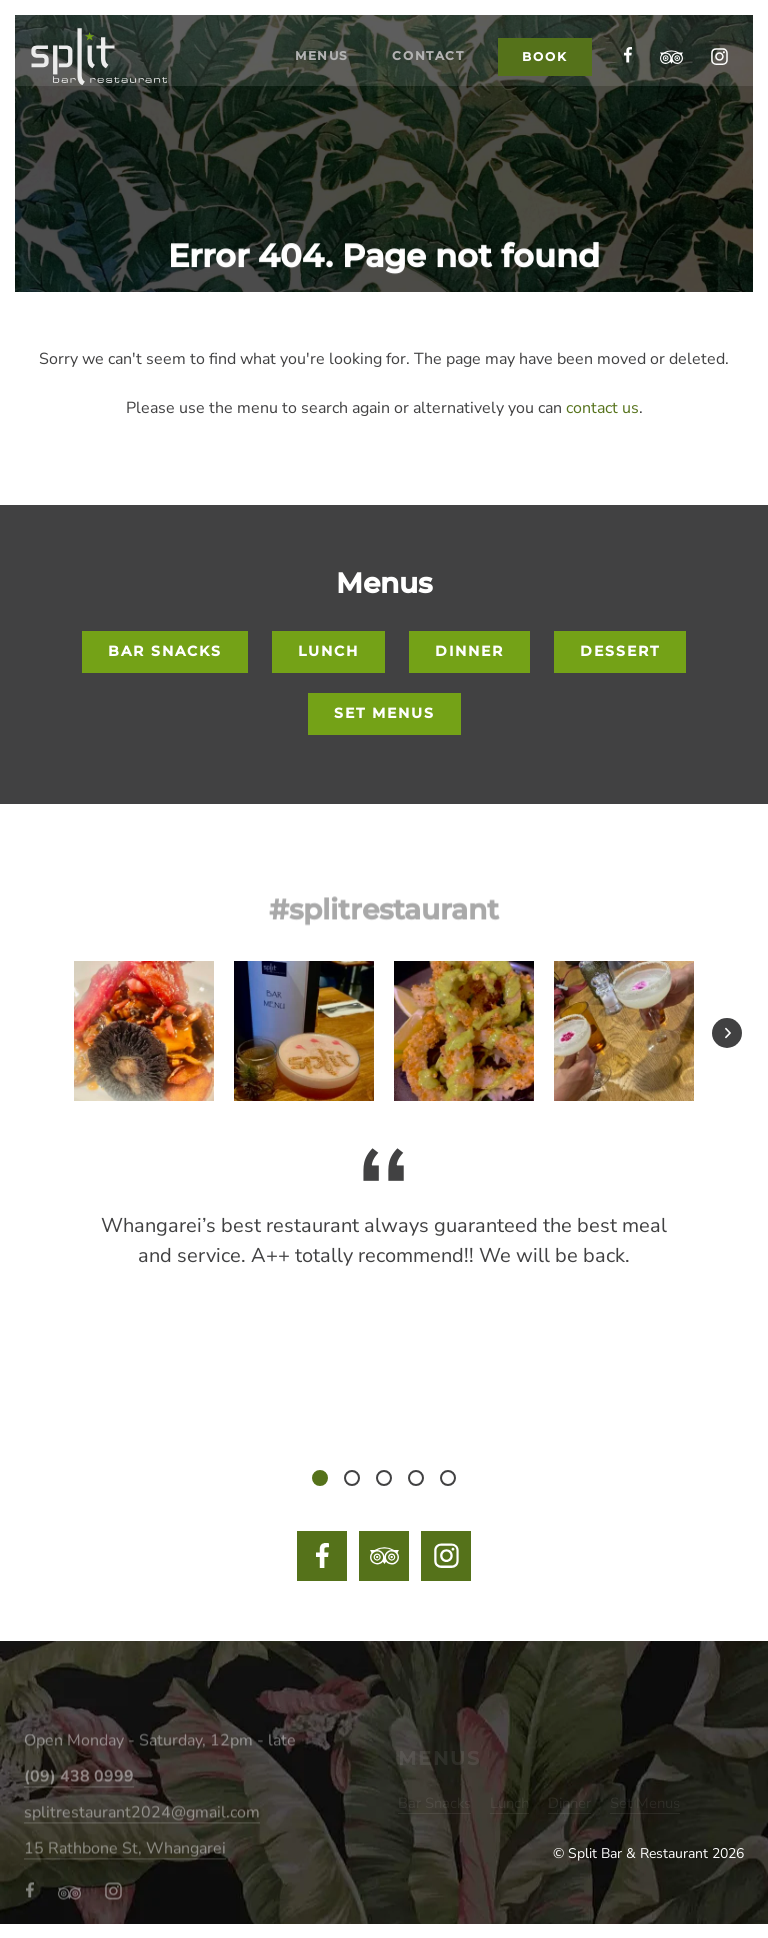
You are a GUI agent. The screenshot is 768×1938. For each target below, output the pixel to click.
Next (729, 1040)
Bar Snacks (138, 652)
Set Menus (384, 716)
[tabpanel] (384, 1231)
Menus (304, 148)
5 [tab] (448, 1483)
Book (542, 147)
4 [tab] (416, 1483)
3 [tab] (384, 1483)
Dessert (648, 652)
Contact (420, 148)
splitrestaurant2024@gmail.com (142, 1836)
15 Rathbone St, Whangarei (125, 1872)
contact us (602, 408)
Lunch (321, 652)
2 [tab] (352, 1483)
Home (202, 148)
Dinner (479, 652)
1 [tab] (320, 1483)
